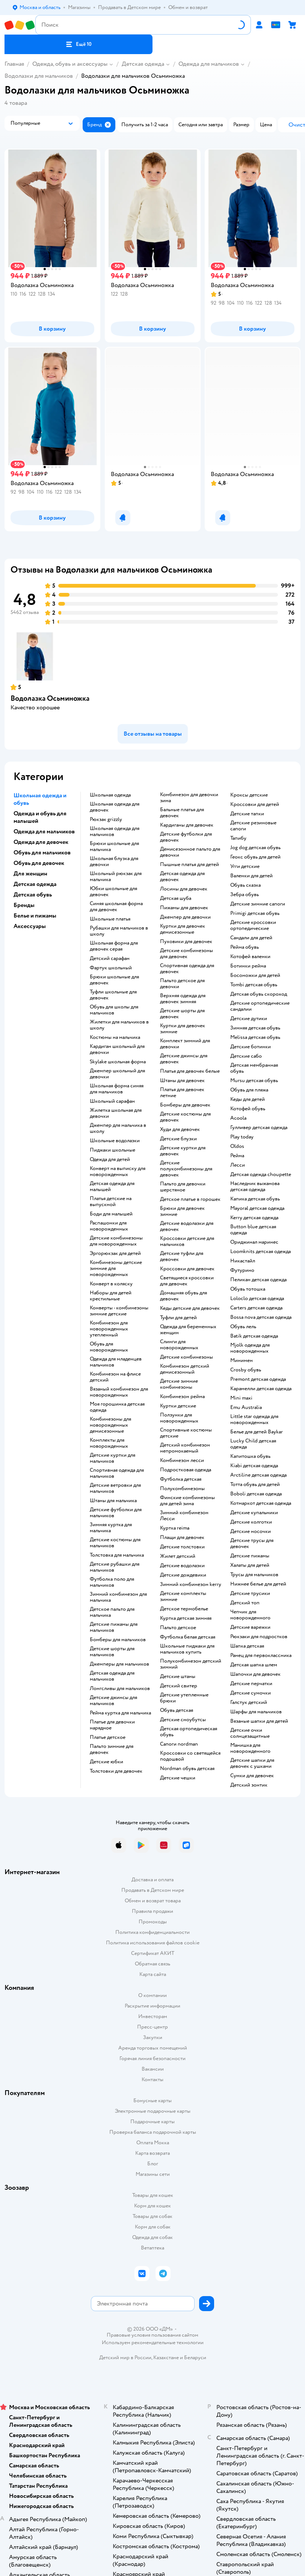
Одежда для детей (110, 1159)
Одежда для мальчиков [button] (44, 831)
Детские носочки (250, 1531)
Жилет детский (177, 1556)
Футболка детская (180, 1479)
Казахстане (166, 2357)
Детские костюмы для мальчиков (115, 1543)
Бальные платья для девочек (182, 813)
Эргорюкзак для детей (115, 1253)
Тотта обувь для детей (255, 1485)
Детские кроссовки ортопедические (253, 925)
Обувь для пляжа (249, 1090)
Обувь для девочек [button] (39, 863)
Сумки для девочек (252, 1776)
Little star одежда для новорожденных (254, 1419)
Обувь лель (243, 1327)
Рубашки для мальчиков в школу (119, 931)
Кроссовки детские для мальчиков (187, 1241)
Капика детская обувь (255, 1199)
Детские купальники (254, 1513)
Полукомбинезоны (182, 1489)
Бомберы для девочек (185, 1105)
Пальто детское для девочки (182, 984)
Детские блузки (178, 1139)
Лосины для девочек (183, 889)
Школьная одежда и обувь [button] (40, 799)
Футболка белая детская (187, 1637)
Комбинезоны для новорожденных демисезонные (110, 1425)
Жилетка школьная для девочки (116, 1113)
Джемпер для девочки (185, 917)
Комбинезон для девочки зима (189, 798)
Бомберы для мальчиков (118, 1640)
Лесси (237, 1165)
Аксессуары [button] (30, 926)
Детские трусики (250, 1593)
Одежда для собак (152, 2237)
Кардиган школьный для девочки (117, 1049)
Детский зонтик (248, 1785)
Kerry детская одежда (254, 1218)
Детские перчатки (251, 1684)
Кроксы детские (249, 795)
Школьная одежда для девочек (114, 807)
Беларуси (195, 2357)
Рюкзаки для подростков (258, 1637)
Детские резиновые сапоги (253, 826)
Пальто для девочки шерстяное (182, 1187)
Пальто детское (178, 1628)
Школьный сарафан (112, 1101)
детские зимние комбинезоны (179, 1384)
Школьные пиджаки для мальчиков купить (187, 1649)
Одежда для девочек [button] (41, 842)
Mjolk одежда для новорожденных (250, 1348)
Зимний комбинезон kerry (190, 1584)
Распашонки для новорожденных (109, 1226)
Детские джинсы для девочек (183, 1059)
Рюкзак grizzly (106, 819)
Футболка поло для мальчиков (112, 1582)
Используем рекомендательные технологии (153, 2342)
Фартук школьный (111, 968)
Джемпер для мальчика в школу (118, 1128)
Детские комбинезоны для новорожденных (116, 1241)
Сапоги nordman (179, 1744)
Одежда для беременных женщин (188, 1330)
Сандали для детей (251, 938)
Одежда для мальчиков (208, 64)
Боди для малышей (111, 1214)
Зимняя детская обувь (255, 1028)
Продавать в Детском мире (152, 1890)
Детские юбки (106, 1762)
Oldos (237, 1146)
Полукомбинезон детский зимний (190, 1664)
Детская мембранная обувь (254, 1068)
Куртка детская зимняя (185, 1618)
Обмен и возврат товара (153, 1900)
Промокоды (153, 1921)
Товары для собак (152, 2216)
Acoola (238, 1118)
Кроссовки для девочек (187, 1269)
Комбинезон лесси (182, 1460)
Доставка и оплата (152, 1879)
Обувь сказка (245, 885)
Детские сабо (246, 1056)
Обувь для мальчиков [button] (42, 852)
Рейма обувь (244, 947)
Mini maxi (241, 1398)
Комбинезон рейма (182, 1397)
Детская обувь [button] (33, 894)
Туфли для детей (178, 1318)
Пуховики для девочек (186, 942)
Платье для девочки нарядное (112, 1725)
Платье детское (107, 1737)
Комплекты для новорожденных (109, 1443)
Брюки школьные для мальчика (114, 847)
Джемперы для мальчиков (119, 1664)
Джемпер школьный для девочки (117, 1074)
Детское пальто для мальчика (112, 1612)
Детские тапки (247, 814)
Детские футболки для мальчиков (116, 1513)
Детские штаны (177, 1676)
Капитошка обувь (250, 1456)
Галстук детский (248, 1702)
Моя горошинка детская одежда (117, 1407)
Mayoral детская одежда (257, 1208)
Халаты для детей (249, 1565)
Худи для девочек (180, 1129)
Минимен (241, 1361)
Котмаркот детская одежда (260, 1503)
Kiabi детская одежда (254, 1466)
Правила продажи (152, 1911)
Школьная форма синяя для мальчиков (116, 1089)
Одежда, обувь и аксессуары (69, 64)
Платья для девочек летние (182, 1093)
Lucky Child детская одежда (253, 1444)
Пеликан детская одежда (258, 1280)
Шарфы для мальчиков (256, 1712)
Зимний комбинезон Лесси (184, 1516)
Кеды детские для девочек (190, 1308)
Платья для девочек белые (190, 1071)
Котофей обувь (247, 1109)
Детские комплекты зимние (183, 1596)
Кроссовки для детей (254, 804)
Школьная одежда (110, 795)
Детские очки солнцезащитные (250, 1733)
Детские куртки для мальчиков (112, 1458)
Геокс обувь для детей (255, 857)
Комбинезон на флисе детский (115, 1377)
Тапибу (238, 838)
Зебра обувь (244, 895)
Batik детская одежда (254, 1336)
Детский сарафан (110, 958)
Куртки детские (178, 1406)
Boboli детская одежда (256, 1494)
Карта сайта (152, 1974)
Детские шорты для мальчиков (112, 1652)
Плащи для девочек (182, 1537)
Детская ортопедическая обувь (188, 1732)
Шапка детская (247, 1646)
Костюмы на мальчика (115, 1037)
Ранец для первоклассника (260, 1655)
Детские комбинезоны (186, 1357)
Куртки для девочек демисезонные (182, 929)
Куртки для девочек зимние (182, 1029)
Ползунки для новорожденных (179, 1418)
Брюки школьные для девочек (114, 980)
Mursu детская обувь (254, 1081)
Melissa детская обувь (255, 1037)
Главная (14, 64)
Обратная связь (152, 1964)
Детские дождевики (183, 1575)
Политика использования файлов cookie (152, 1943)
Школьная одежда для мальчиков (114, 831)
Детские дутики (248, 1019)
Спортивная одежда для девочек (187, 969)
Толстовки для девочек (116, 1771)
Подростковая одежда (185, 1470)
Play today (242, 1137)
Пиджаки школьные (112, 1150)
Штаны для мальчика (113, 1501)
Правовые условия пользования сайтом (152, 2335)
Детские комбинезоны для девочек (186, 954)
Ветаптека (152, 2248)
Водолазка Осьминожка (50, 698)
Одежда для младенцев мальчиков (116, 1362)
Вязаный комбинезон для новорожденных (119, 1392)
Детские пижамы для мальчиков (113, 1627)
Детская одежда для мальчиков (112, 1676)
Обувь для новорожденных (109, 1347)
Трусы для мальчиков (254, 1575)
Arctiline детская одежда (258, 1475)
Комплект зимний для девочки (185, 1044)
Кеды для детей (247, 1099)
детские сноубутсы (183, 1720)
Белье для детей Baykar (256, 1432)
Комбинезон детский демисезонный (184, 1369)
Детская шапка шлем (253, 1665)
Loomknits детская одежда (260, 1252)
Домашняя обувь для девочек (183, 1296)
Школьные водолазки (115, 1141)
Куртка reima (174, 1528)
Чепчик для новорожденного (250, 1615)
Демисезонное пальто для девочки (190, 852)
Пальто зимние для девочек (111, 1749)
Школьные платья (110, 919)
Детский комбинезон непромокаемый (185, 1448)
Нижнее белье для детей (258, 1584)
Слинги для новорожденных (179, 1345)
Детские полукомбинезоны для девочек (186, 1169)
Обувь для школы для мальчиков (114, 1010)
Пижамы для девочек (184, 908)
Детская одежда (143, 64)
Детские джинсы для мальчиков (113, 1701)
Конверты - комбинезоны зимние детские (119, 1311)
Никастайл (242, 1261)
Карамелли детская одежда (260, 1389)
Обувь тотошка (247, 1289)
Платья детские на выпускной (110, 1202)
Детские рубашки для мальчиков (114, 1567)
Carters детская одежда (256, 1308)
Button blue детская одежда (253, 1230)
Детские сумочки (250, 1693)
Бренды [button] (24, 905)
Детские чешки (177, 1778)
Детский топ (245, 1603)
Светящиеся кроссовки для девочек (187, 1281)
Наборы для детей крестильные (110, 1296)
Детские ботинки (250, 1047)
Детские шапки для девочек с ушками (252, 1763)
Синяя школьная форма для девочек (116, 907)
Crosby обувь (245, 1370)
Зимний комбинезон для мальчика (118, 1597)
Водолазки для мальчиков (39, 76)
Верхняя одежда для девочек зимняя (182, 999)
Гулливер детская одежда (258, 1128)
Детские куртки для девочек (182, 1151)
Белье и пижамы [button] (35, 915)
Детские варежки (250, 1627)
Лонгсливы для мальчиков (120, 1689)
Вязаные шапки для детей (259, 1721)
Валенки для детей (251, 876)
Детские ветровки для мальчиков (115, 1488)
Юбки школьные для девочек (113, 892)
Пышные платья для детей (189, 865)
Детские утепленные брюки (184, 1698)
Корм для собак (153, 2227)
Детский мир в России (125, 2357)
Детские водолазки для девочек (186, 1226)
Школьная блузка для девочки (114, 862)
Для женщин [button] (30, 873)
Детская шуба (175, 898)
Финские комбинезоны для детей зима (187, 1501)
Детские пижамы (249, 1556)
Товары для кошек (152, 2195)
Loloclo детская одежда (257, 1299)
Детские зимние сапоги (257, 904)
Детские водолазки (182, 1566)
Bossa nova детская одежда (260, 1317)
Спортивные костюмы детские (186, 1433)
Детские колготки (251, 1522)
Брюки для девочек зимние (182, 1211)
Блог (152, 2163)
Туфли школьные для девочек (113, 995)
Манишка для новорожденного (250, 1748)
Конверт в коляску (111, 1284)
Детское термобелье (184, 1609)
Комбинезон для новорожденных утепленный (109, 1329)
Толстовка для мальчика (117, 1555)
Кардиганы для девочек (186, 825)
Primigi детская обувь (254, 913)
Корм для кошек (152, 2206)
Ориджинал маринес (254, 1242)
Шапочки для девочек (255, 1674)
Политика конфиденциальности (152, 1932)
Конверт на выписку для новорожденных (117, 1172)
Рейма (237, 1156)
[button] (78, 44)
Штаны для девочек (182, 1081)
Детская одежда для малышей (112, 1187)
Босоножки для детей (255, 975)
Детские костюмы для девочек (185, 1117)
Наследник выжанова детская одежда (254, 1187)
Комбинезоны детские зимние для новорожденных (116, 1268)
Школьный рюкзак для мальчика (116, 877)
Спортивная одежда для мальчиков (117, 1473)
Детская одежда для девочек (182, 877)
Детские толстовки (182, 1547)
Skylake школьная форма (118, 1062)
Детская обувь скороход (258, 994)
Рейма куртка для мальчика (120, 1713)
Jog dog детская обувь (255, 848)
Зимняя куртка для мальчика (111, 1528)
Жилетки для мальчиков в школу (119, 1025)
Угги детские (245, 866)
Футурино (242, 1270)
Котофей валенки (250, 957)
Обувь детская (176, 1710)
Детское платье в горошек (190, 1199)
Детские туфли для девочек (181, 1256)
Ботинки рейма (248, 966)
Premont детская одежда (258, 1379)
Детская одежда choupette (260, 1175)
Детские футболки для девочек (186, 837)
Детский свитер (178, 1686)
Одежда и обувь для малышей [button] (40, 817)
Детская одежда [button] (35, 884)
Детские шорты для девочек (182, 1014)
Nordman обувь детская (187, 1769)
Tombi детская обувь (253, 985)
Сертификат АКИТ (152, 1953)
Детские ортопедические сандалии (260, 1006)
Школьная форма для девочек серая (114, 946)
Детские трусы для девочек (251, 1543)
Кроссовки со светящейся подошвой (190, 1756)
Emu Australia (246, 1407)
